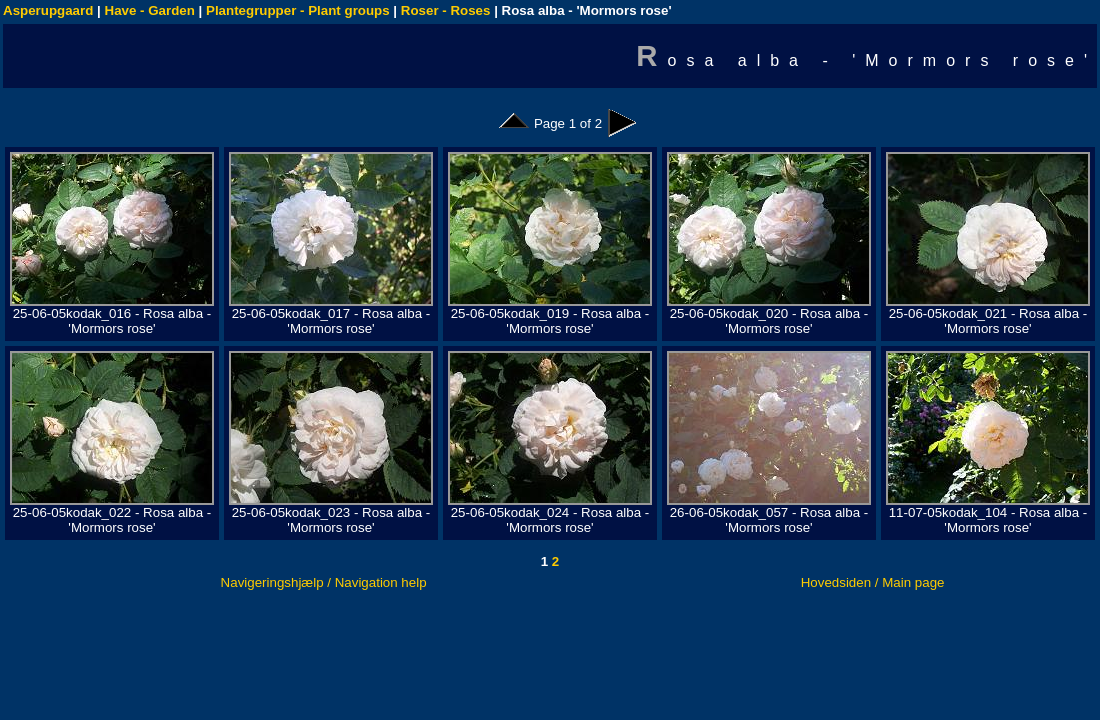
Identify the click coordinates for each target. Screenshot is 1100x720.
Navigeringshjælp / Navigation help (324, 582)
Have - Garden (150, 10)
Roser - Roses (446, 10)
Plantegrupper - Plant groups (298, 10)
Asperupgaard (48, 10)
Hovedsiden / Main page (873, 582)
